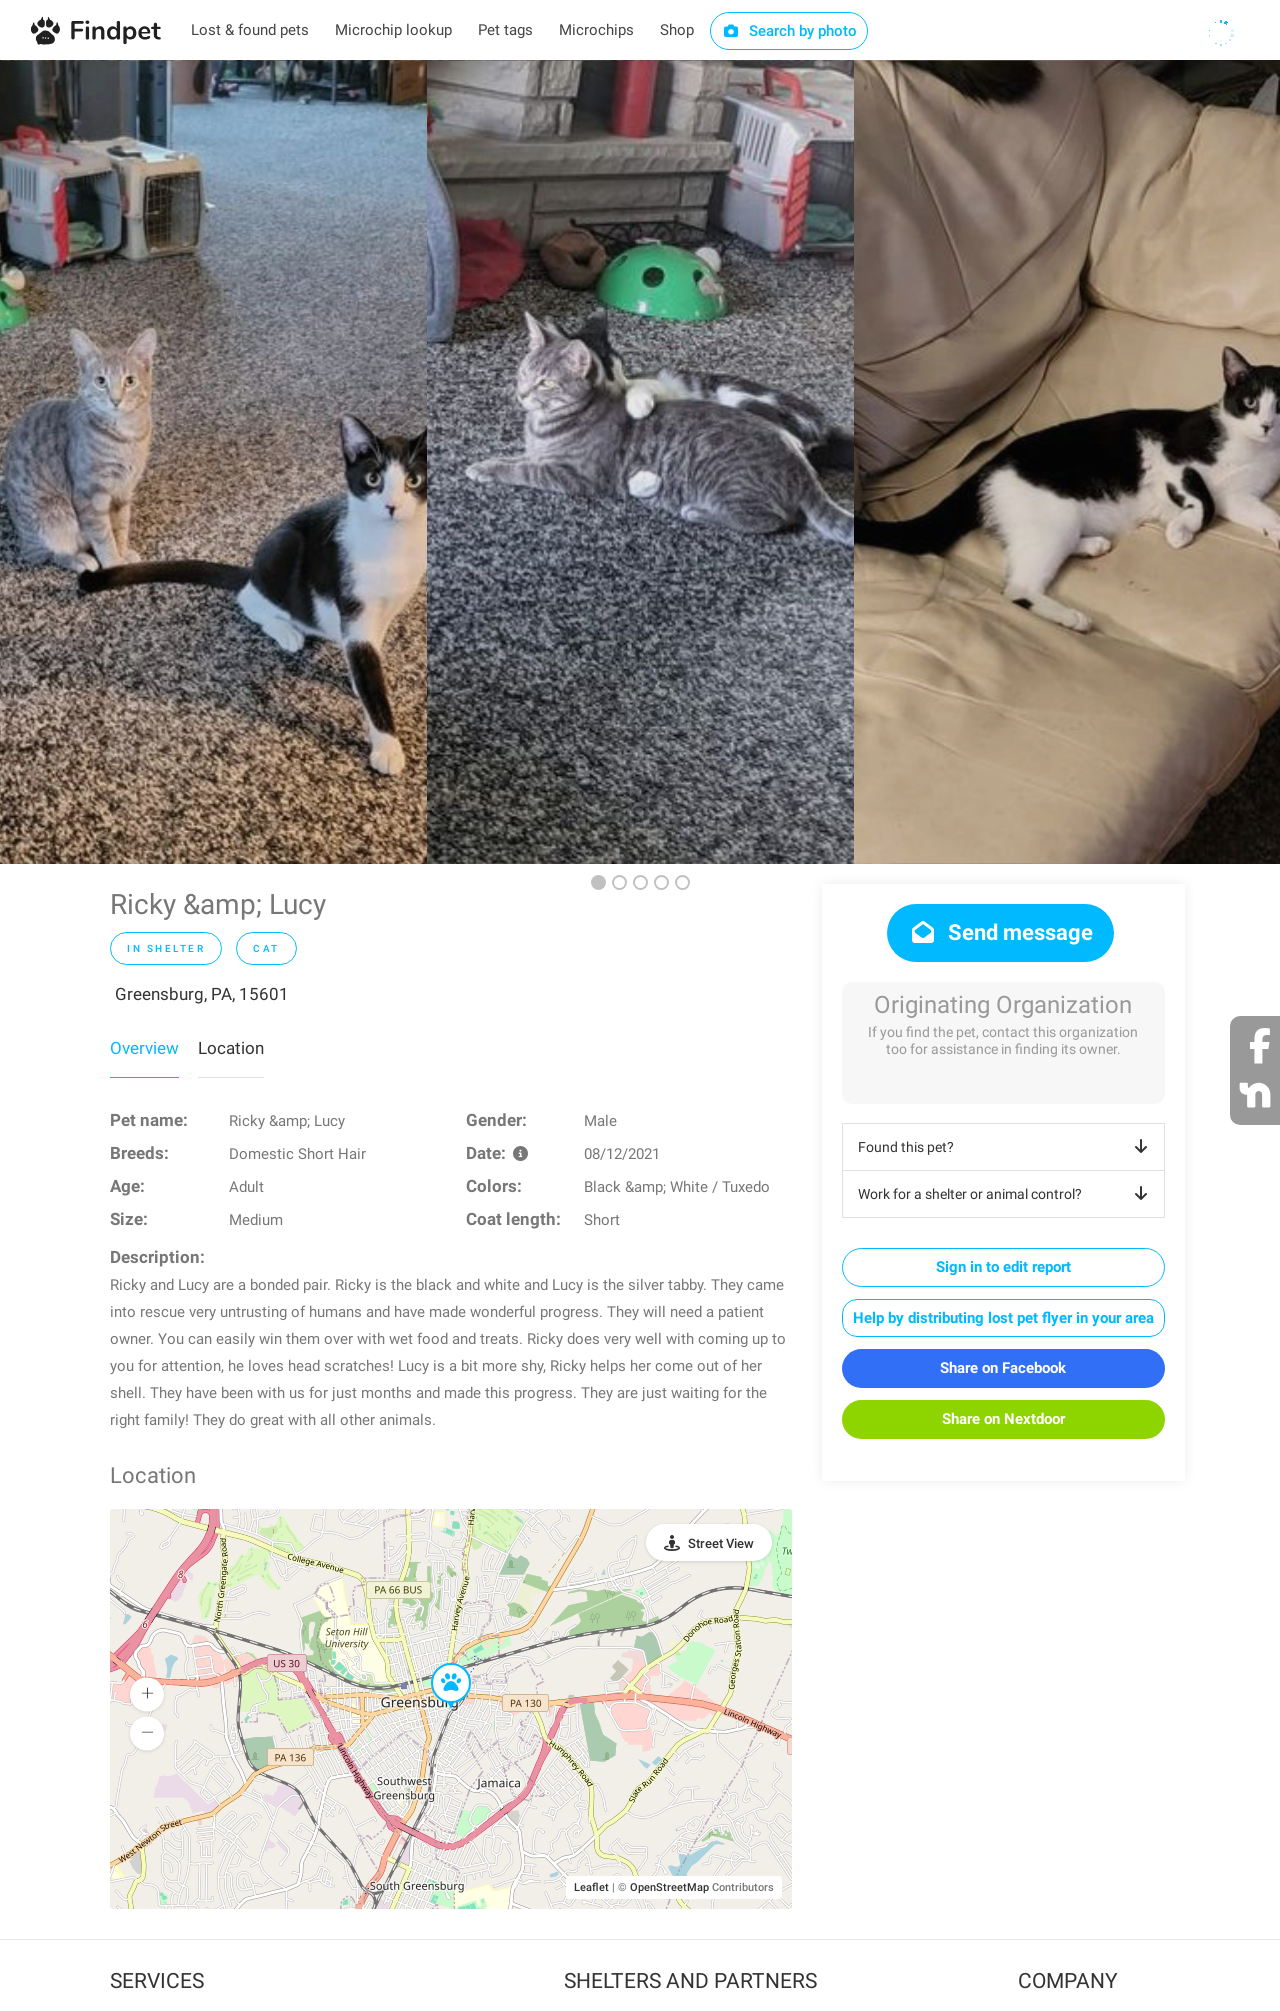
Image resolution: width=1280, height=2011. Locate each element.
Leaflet (591, 1887)
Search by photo (789, 31)
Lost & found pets (250, 30)
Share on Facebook (1003, 1368)
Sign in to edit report (1003, 1267)
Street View (721, 1543)
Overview (144, 1048)
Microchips (596, 30)
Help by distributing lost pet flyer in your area (1003, 1318)
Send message (1000, 932)
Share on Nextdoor (1003, 1419)
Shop (677, 30)
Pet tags (505, 30)
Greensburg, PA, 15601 (202, 994)
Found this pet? (1006, 1147)
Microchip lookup (393, 30)
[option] (213, 462)
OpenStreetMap (669, 1887)
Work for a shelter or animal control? (1006, 1194)
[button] (437, 1664)
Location (231, 1048)
